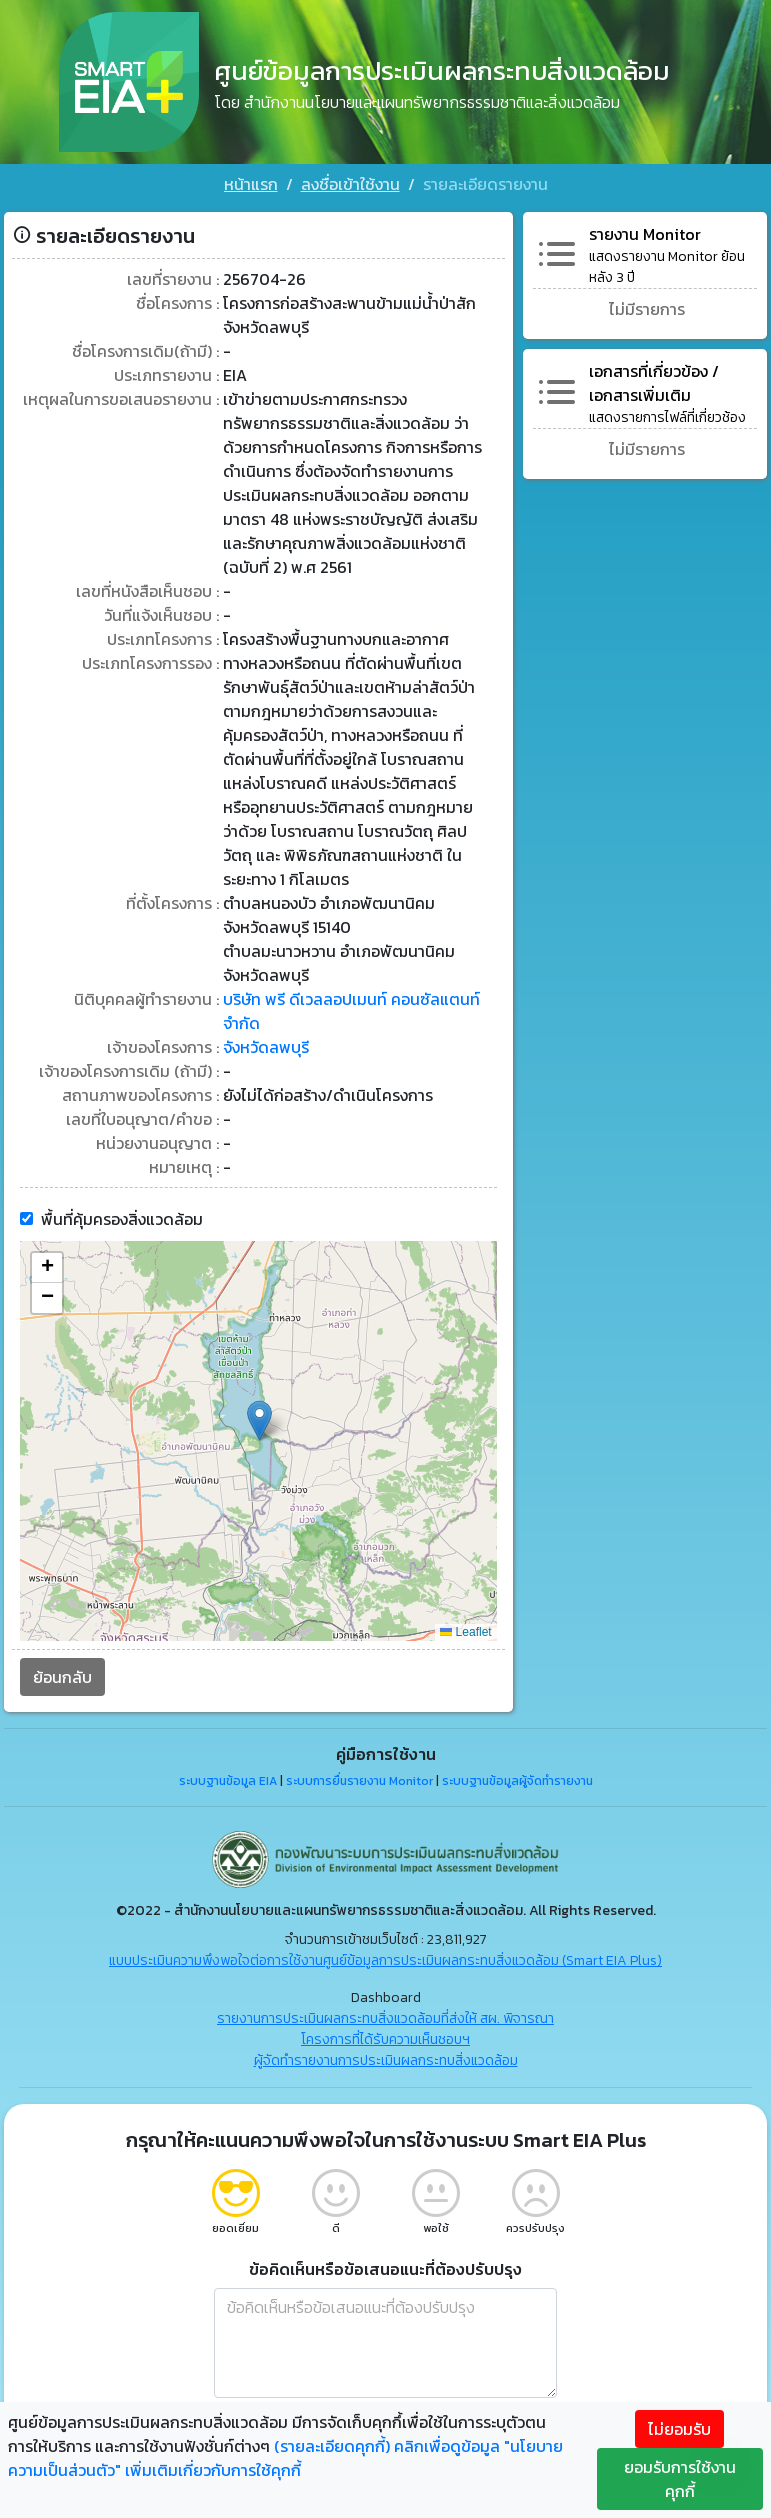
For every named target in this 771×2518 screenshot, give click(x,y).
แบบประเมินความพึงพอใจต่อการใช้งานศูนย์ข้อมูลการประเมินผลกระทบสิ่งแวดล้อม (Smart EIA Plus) (385, 1957)
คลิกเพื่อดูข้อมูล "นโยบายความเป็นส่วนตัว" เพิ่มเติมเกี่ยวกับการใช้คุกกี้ (285, 2458)
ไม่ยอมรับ (679, 2429)
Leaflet (465, 1629)
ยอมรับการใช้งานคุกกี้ (680, 2479)
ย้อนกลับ (62, 1674)
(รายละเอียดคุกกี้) (332, 2446)
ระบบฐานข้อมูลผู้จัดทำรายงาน (517, 1778)
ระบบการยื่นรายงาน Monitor (359, 1778)
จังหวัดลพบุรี (266, 1044)
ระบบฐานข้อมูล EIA (228, 1778)
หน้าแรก (251, 184)
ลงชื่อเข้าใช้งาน (350, 184)
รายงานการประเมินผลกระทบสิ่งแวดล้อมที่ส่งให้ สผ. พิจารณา (385, 2015)
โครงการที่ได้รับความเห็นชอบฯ (385, 2036)
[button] (259, 1417)
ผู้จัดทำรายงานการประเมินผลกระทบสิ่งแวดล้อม (386, 2057)
